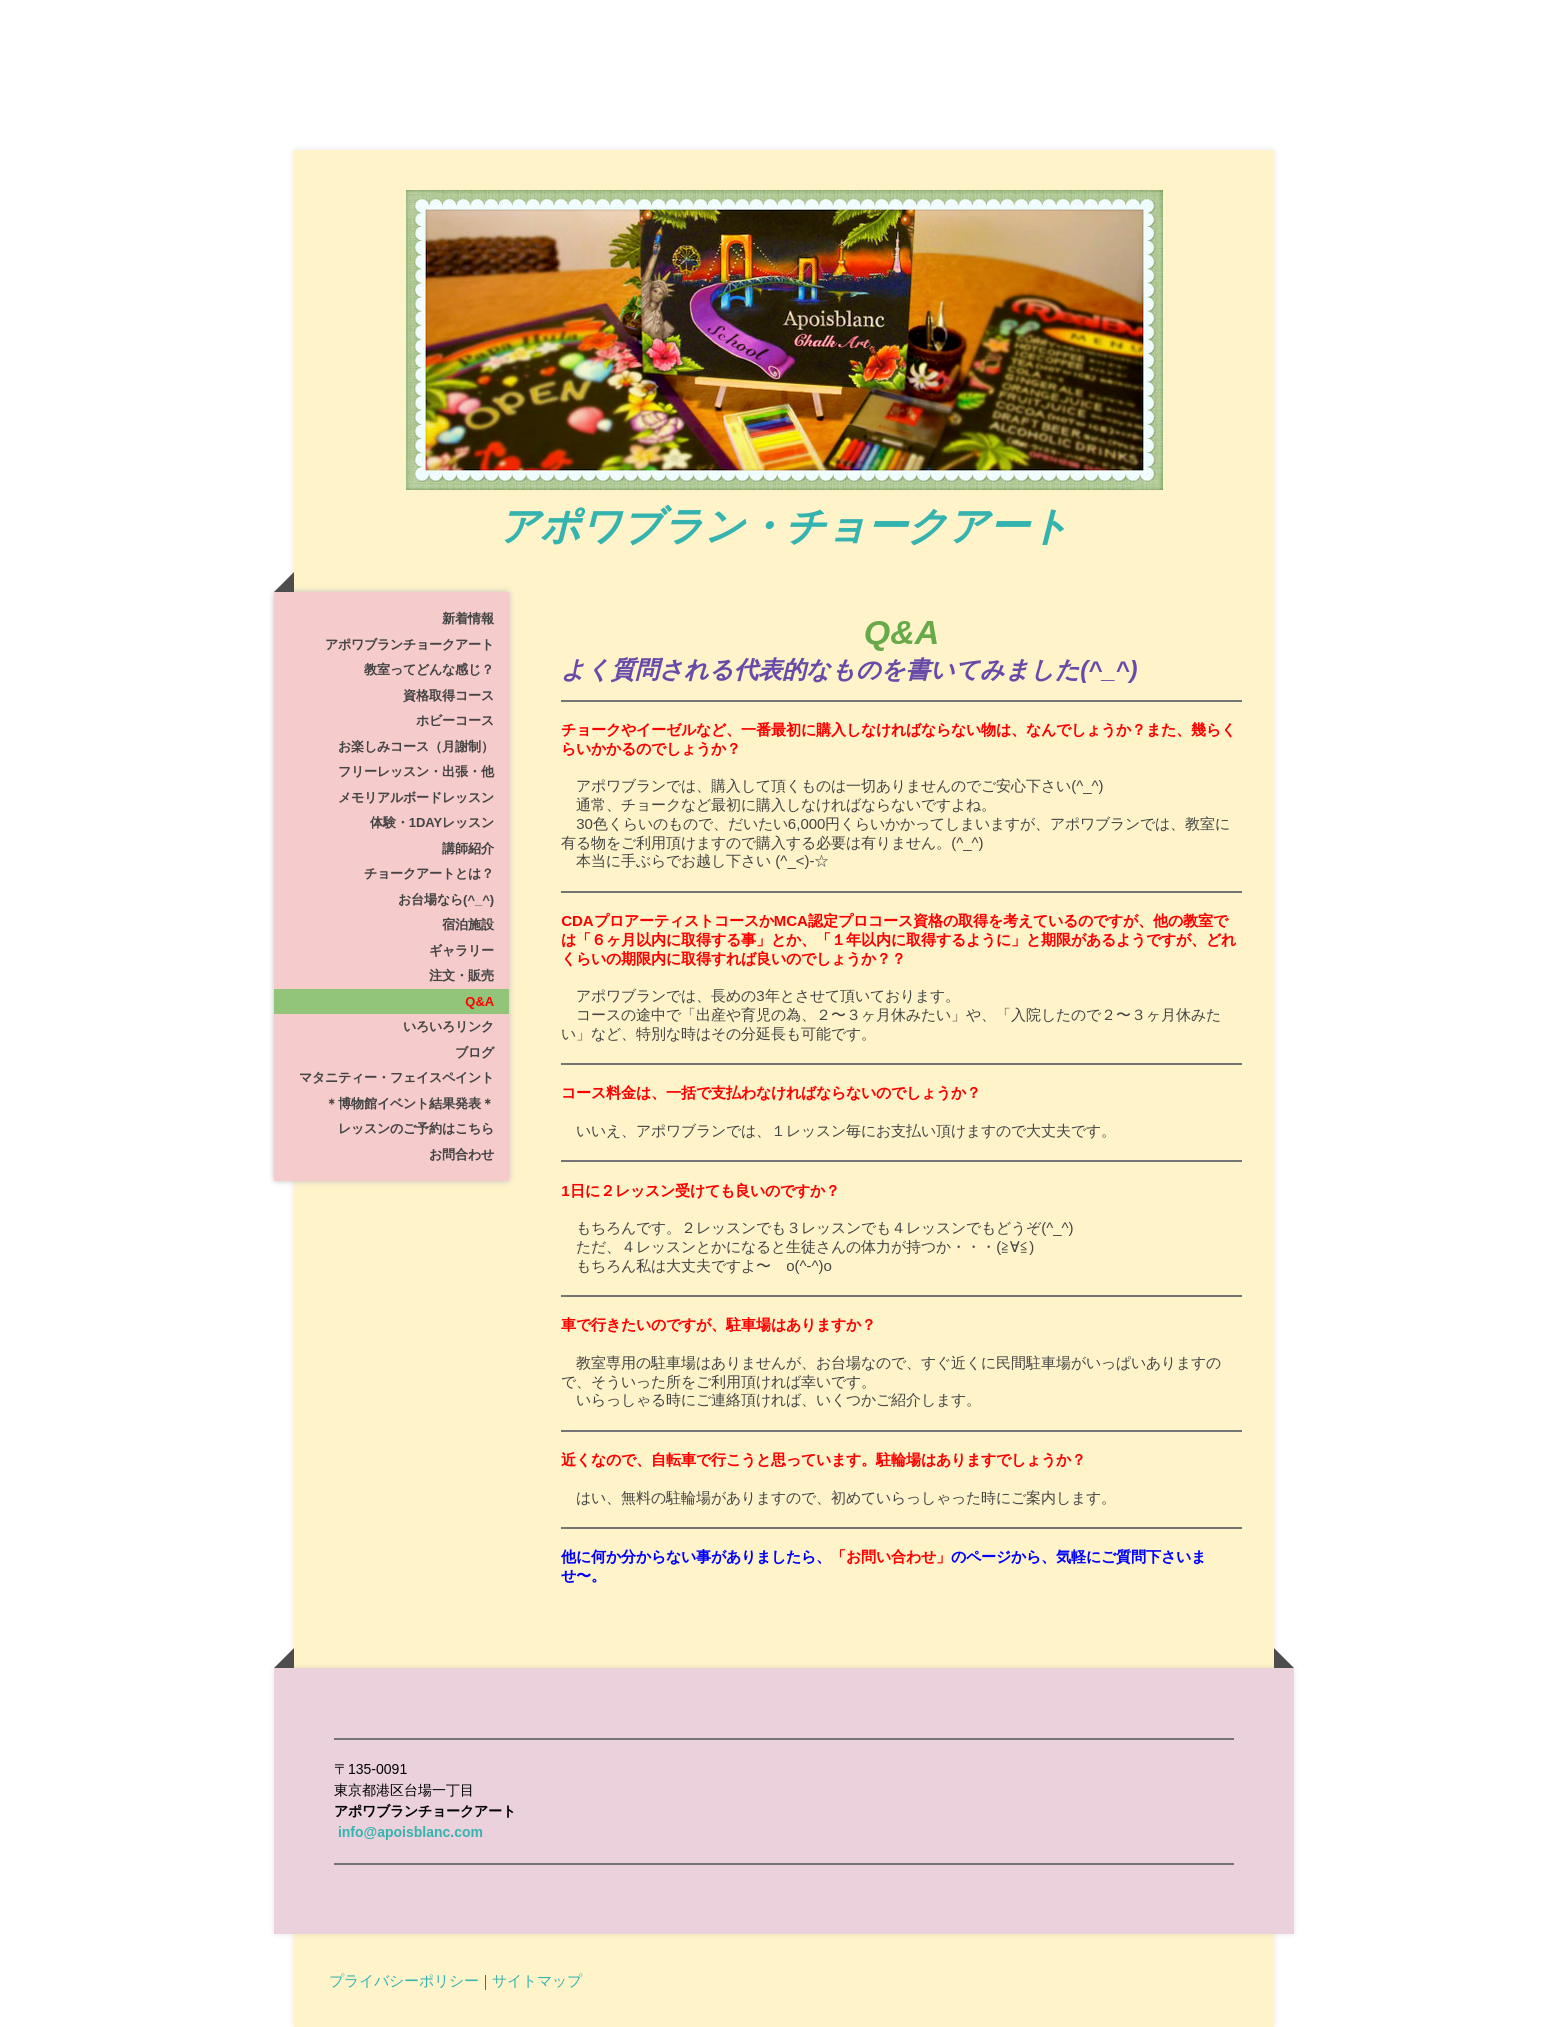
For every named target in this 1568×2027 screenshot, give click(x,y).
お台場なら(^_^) (446, 899)
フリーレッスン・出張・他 (416, 771)
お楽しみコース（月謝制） (416, 746)
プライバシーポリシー (404, 1980)
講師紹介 (468, 848)
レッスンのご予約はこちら (416, 1128)
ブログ (474, 1052)
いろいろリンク (448, 1026)
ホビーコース (455, 720)
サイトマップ (537, 1980)
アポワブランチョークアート (409, 644)
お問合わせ (461, 1154)
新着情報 (468, 618)
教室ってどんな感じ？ (429, 669)
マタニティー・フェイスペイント (396, 1077)
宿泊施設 (468, 924)
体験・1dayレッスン (432, 822)
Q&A (479, 1001)
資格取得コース (448, 695)
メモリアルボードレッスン (416, 797)
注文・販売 (461, 975)
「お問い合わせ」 (891, 1556)
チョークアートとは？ (429, 873)
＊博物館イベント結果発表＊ (409, 1103)
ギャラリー (461, 950)
